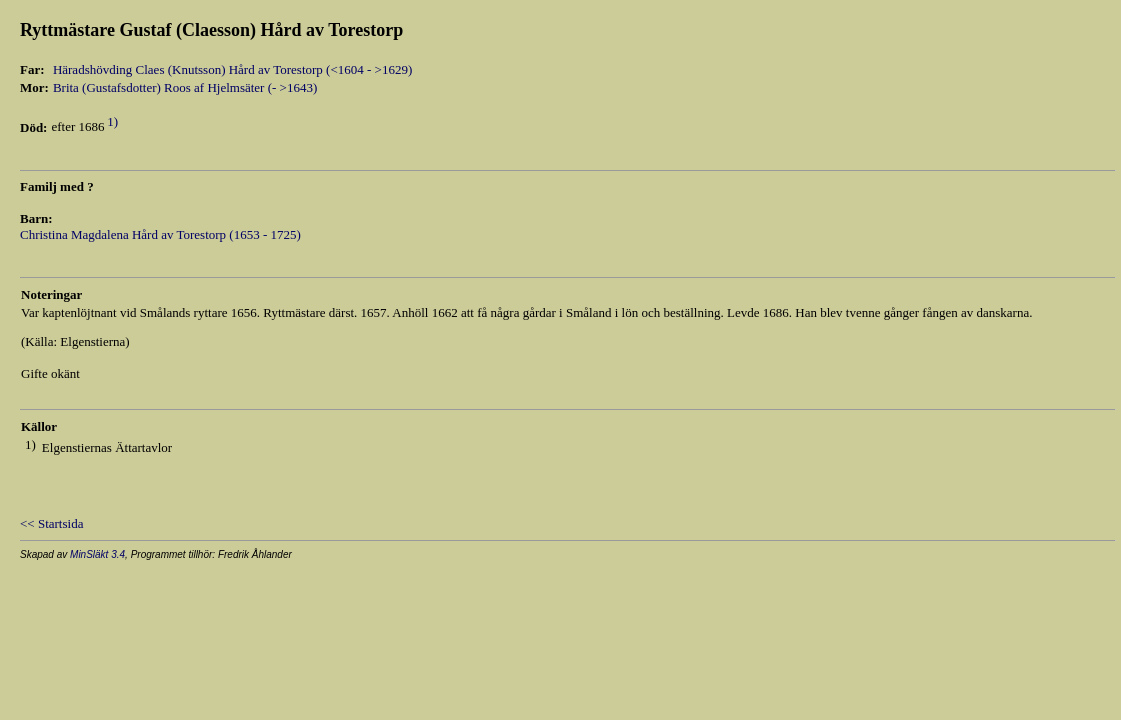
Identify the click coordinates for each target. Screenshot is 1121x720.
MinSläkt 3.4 (97, 554)
